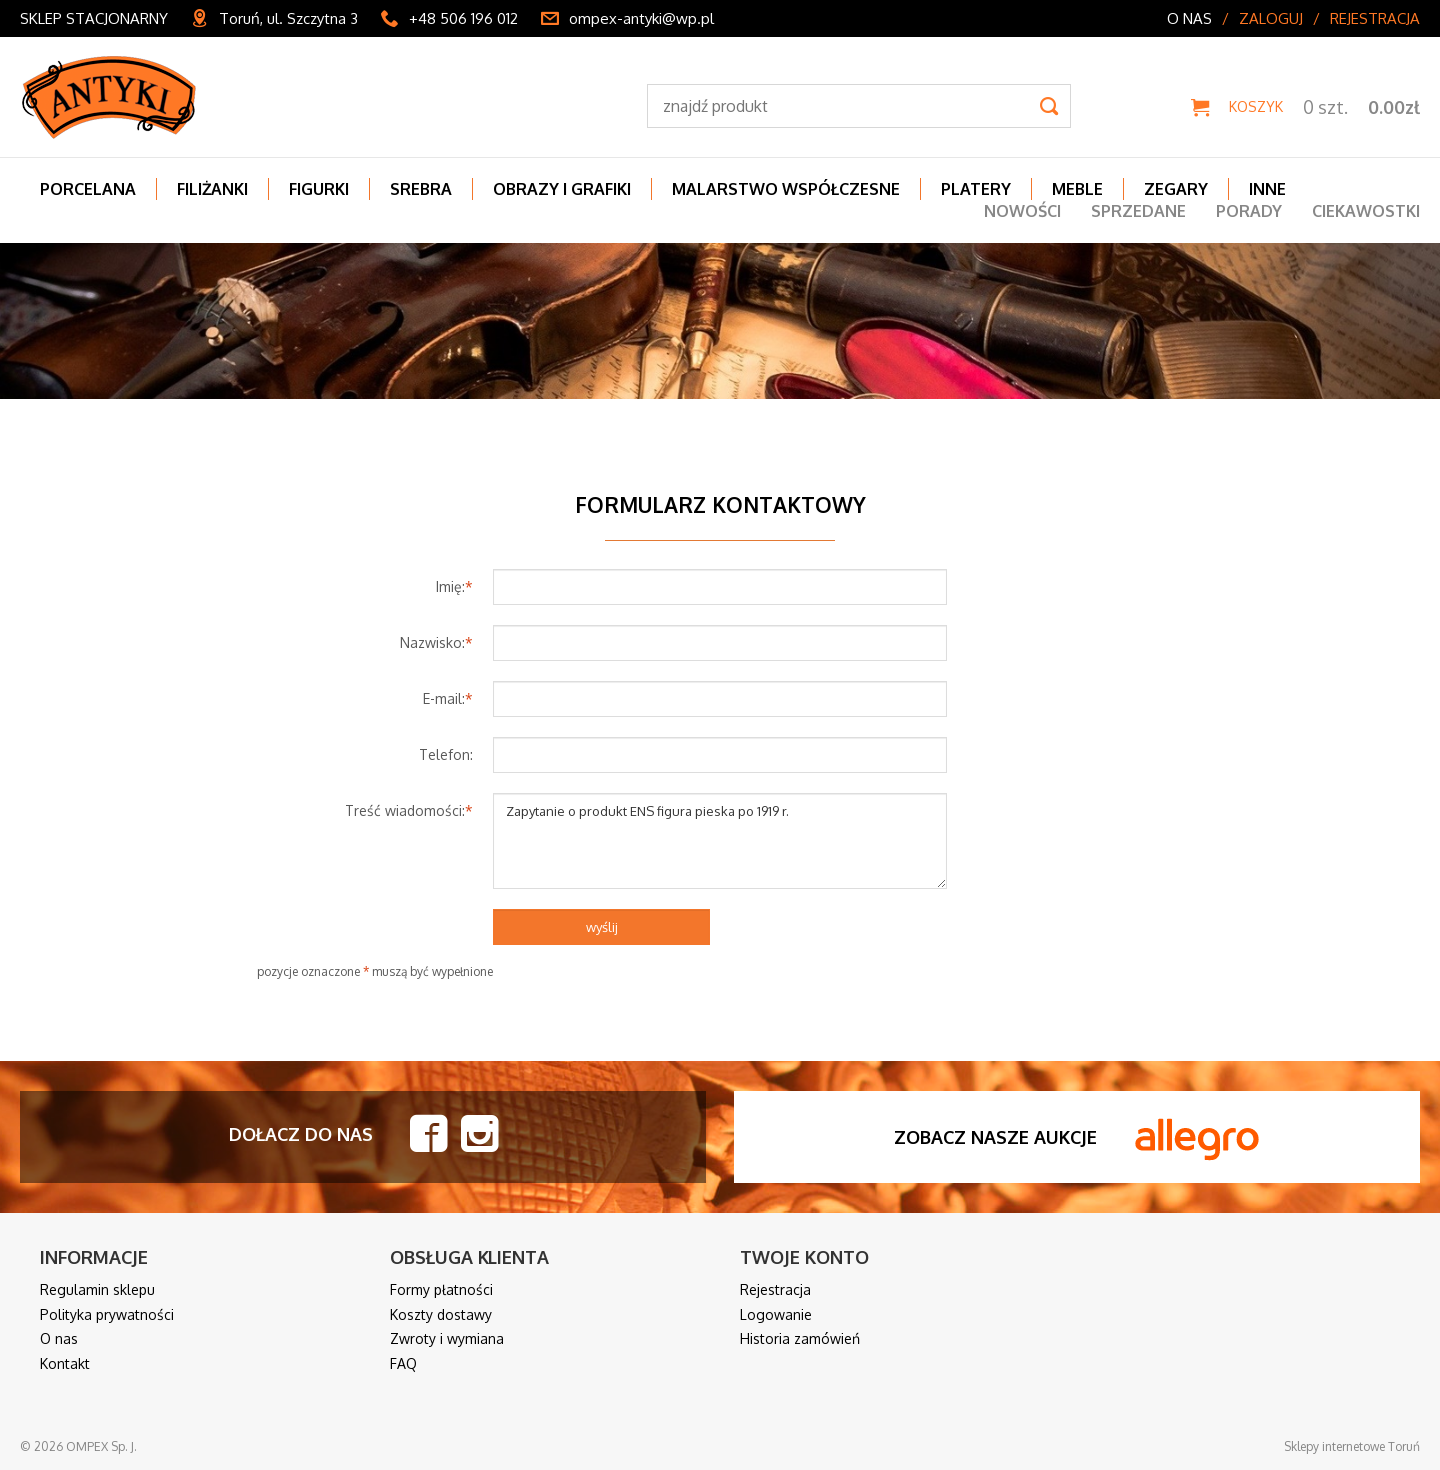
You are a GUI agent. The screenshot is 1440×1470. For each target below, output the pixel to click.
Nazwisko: (436, 642)
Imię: (454, 586)
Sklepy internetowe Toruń (1352, 1446)
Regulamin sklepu (97, 1289)
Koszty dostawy (441, 1314)
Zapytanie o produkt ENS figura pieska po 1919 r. (719, 841)
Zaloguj (1271, 18)
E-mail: (448, 698)
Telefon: (446, 754)
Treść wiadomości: (409, 810)
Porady (1249, 211)
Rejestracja (1375, 18)
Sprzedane (1138, 211)
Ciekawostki (1366, 211)
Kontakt (65, 1363)
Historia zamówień (800, 1338)
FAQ (403, 1363)
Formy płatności (441, 1289)
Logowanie (776, 1314)
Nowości (1022, 211)
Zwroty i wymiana (447, 1338)
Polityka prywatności (107, 1314)
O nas (1189, 18)
